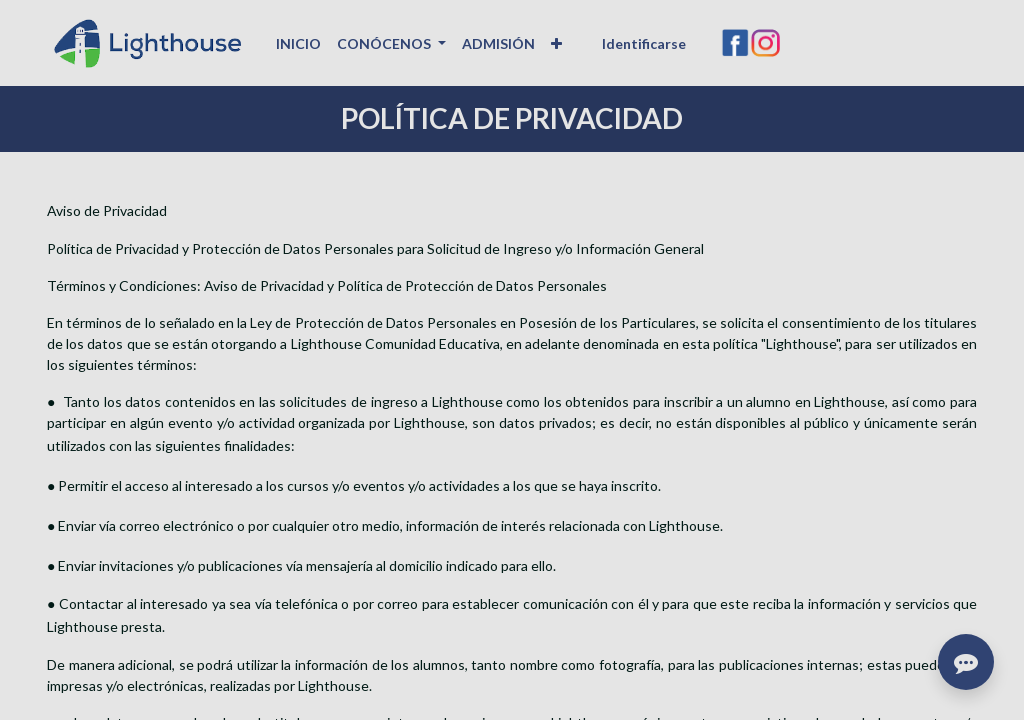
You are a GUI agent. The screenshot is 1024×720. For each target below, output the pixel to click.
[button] (556, 43)
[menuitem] (298, 43)
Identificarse (644, 43)
